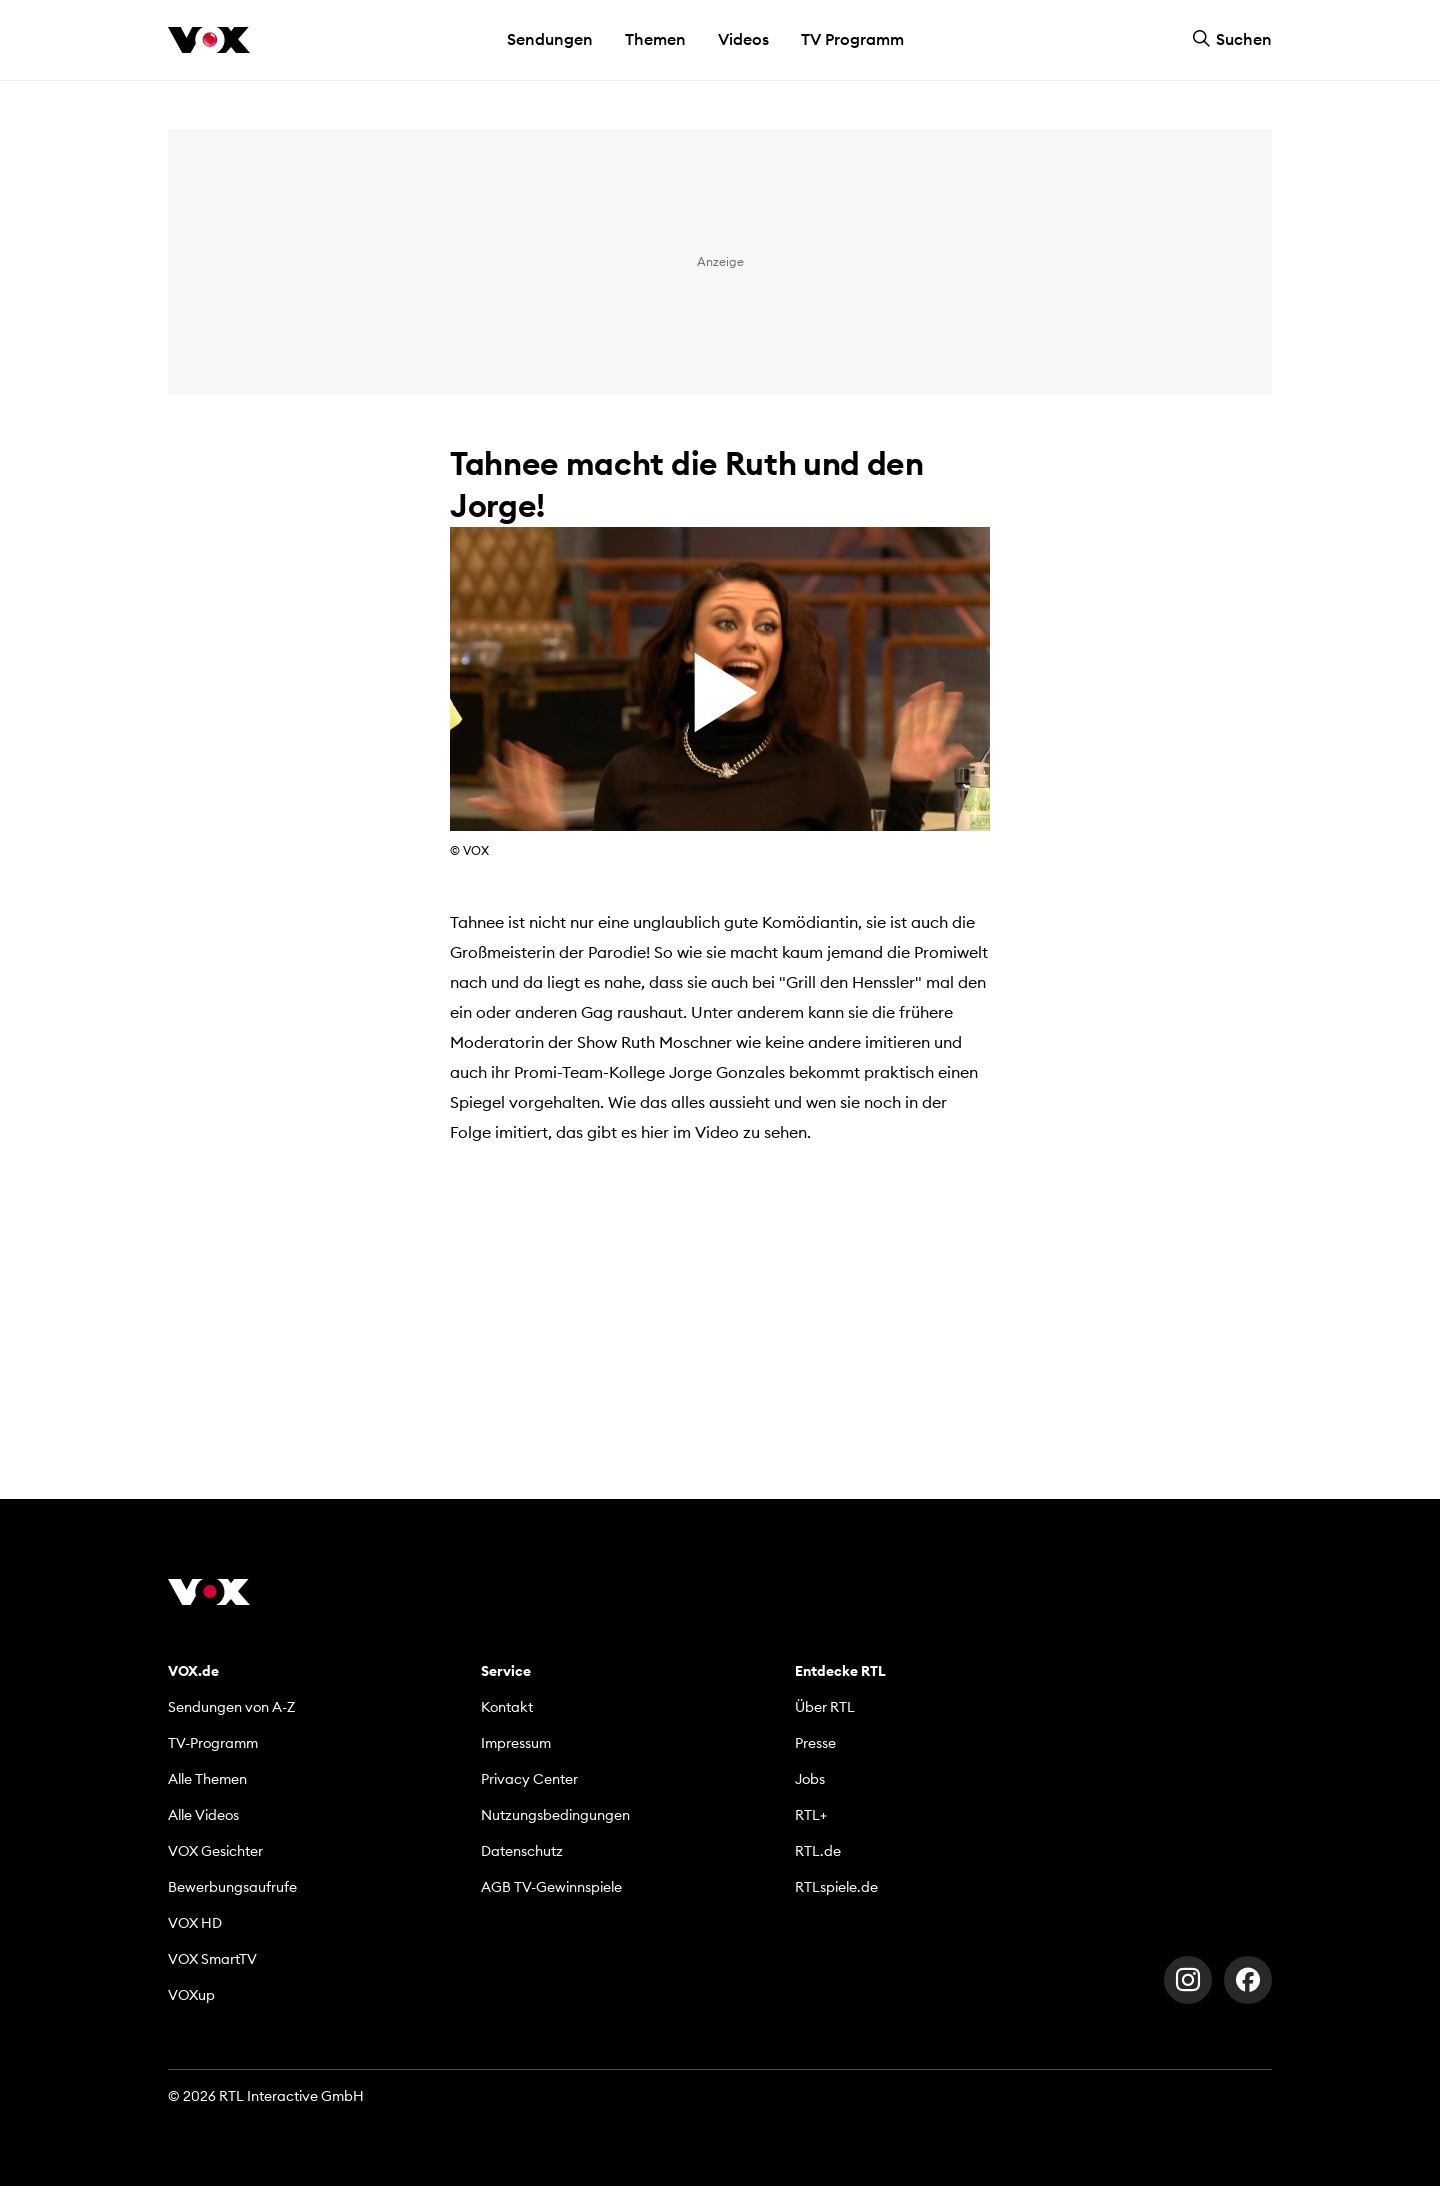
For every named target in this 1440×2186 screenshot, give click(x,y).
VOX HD (195, 1923)
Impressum (516, 1743)
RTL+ (811, 1815)
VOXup (191, 1995)
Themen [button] (655, 39)
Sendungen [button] (550, 39)
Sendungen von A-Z (231, 1707)
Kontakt (507, 1707)
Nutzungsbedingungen (555, 1815)
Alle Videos (203, 1815)
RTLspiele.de (836, 1887)
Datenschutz (522, 1851)
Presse (815, 1743)
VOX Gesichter (215, 1851)
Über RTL (825, 1707)
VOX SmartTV (212, 1959)
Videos (743, 39)
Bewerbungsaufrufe (232, 1887)
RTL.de (818, 1851)
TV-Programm (213, 1743)
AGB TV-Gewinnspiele (551, 1887)
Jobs (810, 1779)
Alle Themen (207, 1779)
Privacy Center (529, 1779)
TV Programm (852, 39)
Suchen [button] (1232, 39)
